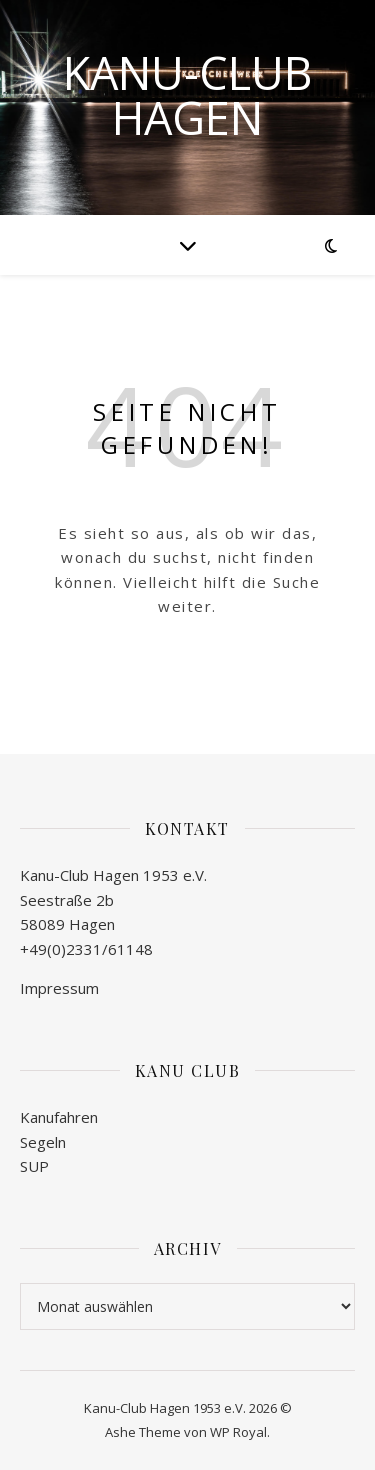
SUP (34, 1166)
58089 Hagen (67, 924)
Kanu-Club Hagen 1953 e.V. (113, 875)
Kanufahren (59, 1117)
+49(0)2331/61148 (86, 949)
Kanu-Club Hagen (187, 95)
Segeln (43, 1142)
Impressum (59, 988)
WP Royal (238, 1432)
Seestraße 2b (67, 900)
